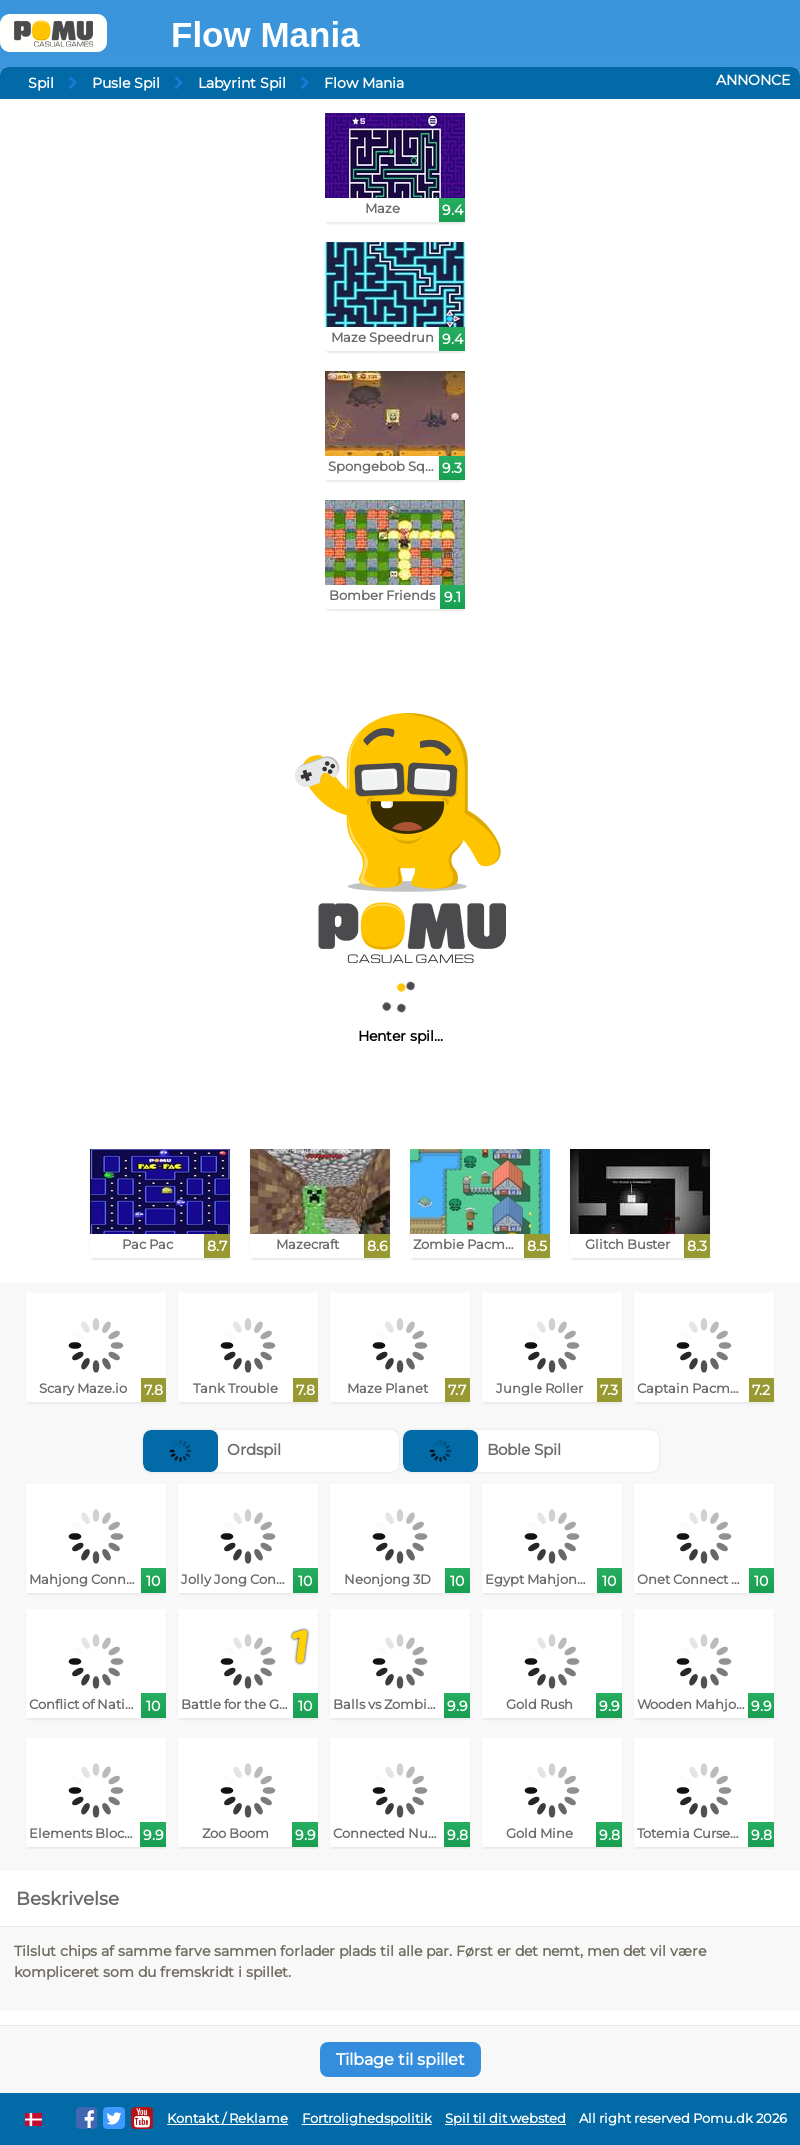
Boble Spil (482, 1449)
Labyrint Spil (242, 83)
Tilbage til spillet (400, 2059)
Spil (41, 83)
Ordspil (212, 1449)
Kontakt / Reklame (227, 2118)
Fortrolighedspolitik (367, 2118)
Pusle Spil (126, 83)
